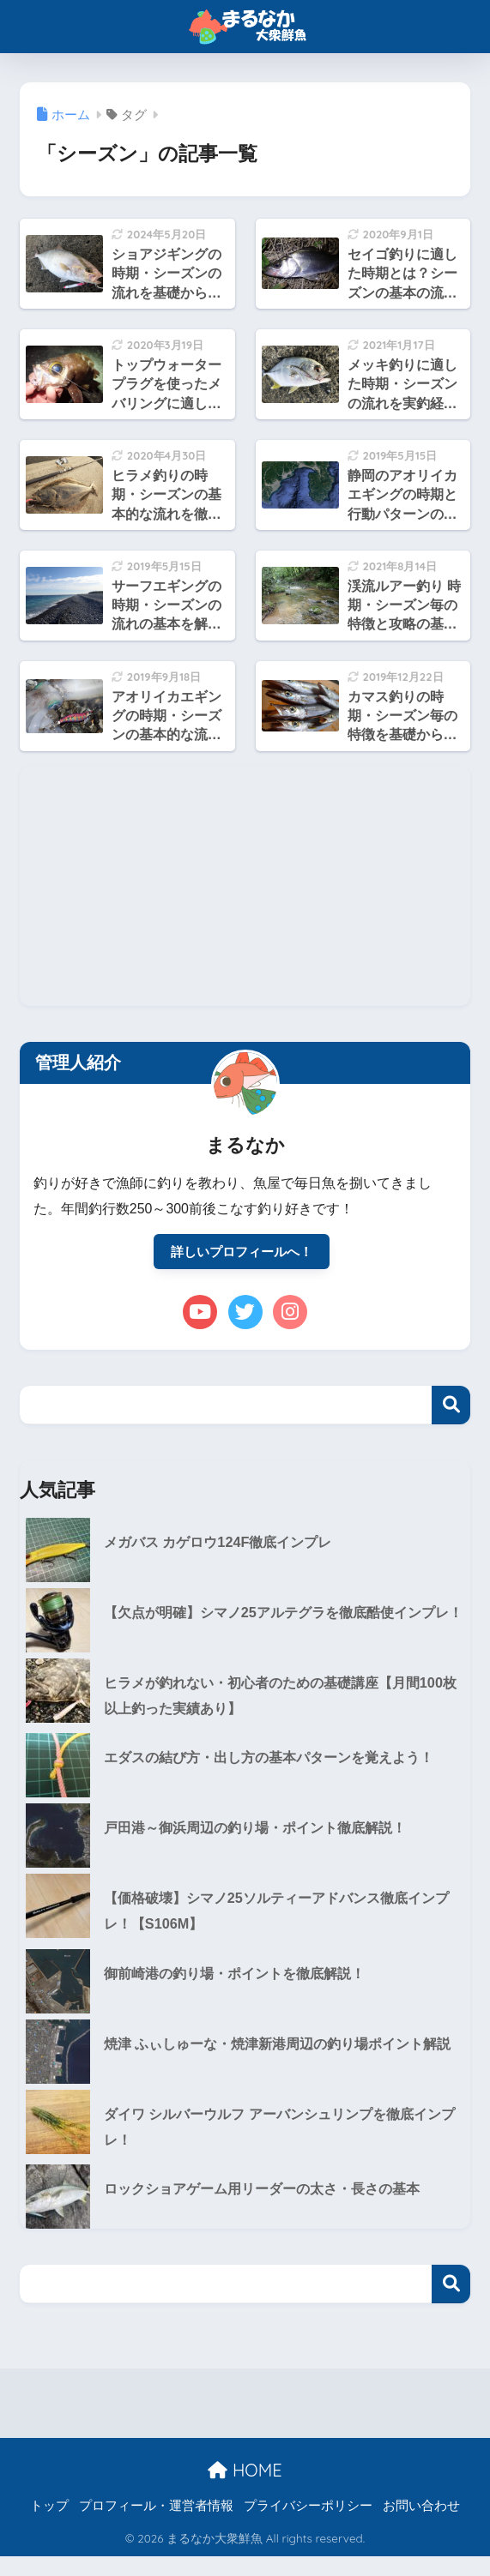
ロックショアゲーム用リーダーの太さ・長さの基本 (271, 2208)
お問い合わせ (421, 2525)
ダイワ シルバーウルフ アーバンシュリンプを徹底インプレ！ (283, 2144)
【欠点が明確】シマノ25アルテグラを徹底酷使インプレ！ (280, 1627)
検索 (451, 1406)
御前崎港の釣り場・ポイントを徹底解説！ (242, 1985)
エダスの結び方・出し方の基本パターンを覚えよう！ (279, 1767)
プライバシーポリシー (308, 2525)
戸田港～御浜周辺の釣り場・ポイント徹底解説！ (264, 1837)
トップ (49, 2525)
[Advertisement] (245, 886)
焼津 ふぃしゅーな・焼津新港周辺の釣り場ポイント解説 (281, 2068)
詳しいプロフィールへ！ (242, 1252)
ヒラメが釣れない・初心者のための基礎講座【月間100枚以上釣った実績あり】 (283, 1703)
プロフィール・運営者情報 (156, 2525)
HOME (244, 2489)
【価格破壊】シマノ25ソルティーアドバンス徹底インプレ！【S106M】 (280, 1920)
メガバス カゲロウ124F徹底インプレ (224, 1544)
